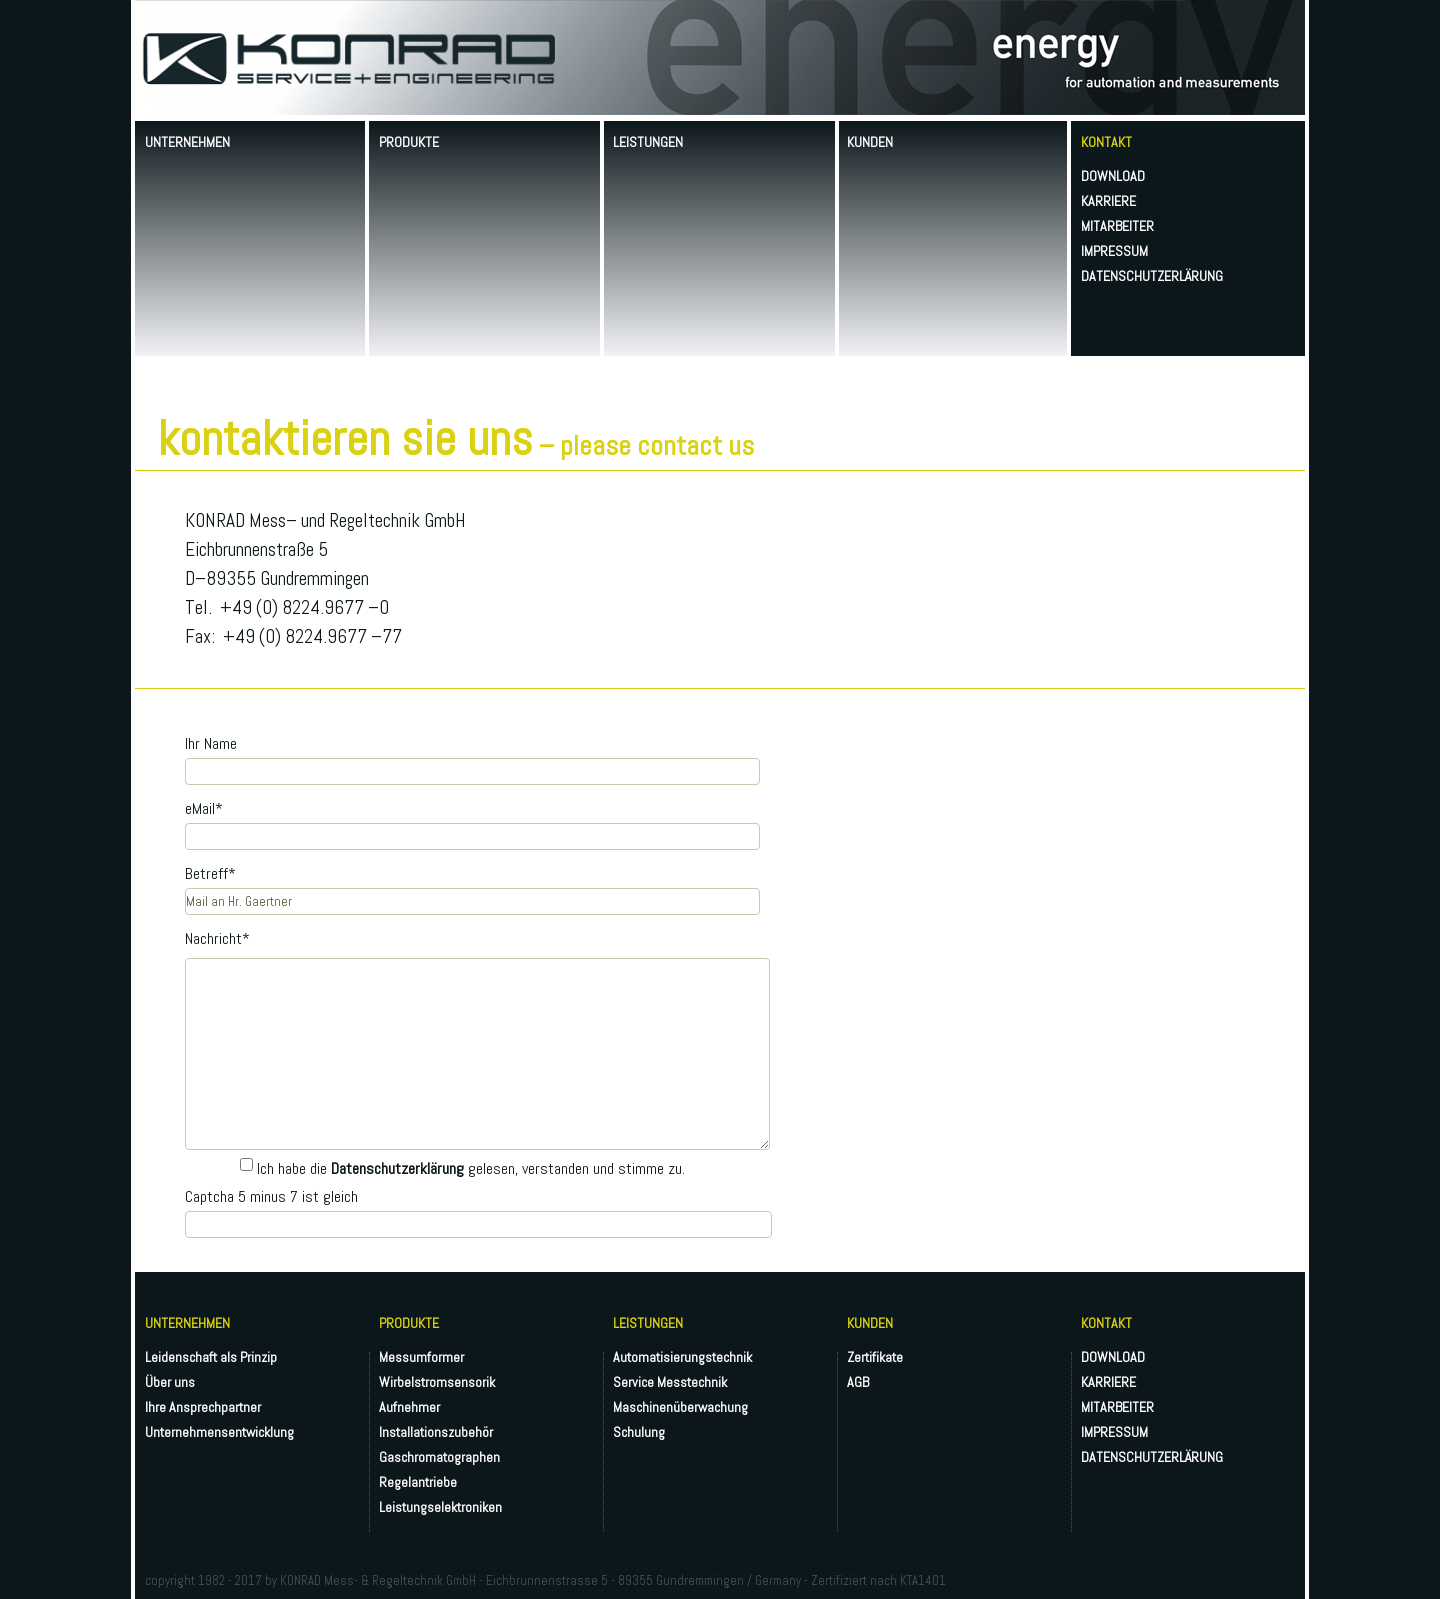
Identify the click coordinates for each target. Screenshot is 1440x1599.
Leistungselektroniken (440, 1507)
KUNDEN (870, 142)
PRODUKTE (409, 142)
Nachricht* (217, 938)
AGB (858, 1382)
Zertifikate (875, 1357)
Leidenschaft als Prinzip (211, 1357)
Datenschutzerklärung (397, 1168)
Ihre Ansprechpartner (203, 1407)
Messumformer (421, 1357)
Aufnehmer (409, 1407)
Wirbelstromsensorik (437, 1382)
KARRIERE (1108, 201)
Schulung (639, 1432)
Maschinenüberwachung (680, 1407)
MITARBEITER (1117, 226)
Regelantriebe (418, 1482)
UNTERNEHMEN (187, 142)
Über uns (170, 1382)
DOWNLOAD (1113, 176)
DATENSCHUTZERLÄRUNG (1152, 276)
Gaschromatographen (439, 1457)
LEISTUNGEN (648, 142)
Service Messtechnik (670, 1382)
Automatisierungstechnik (682, 1357)
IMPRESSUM (1114, 251)
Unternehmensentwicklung (219, 1432)
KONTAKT (1106, 142)
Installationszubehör (436, 1432)
